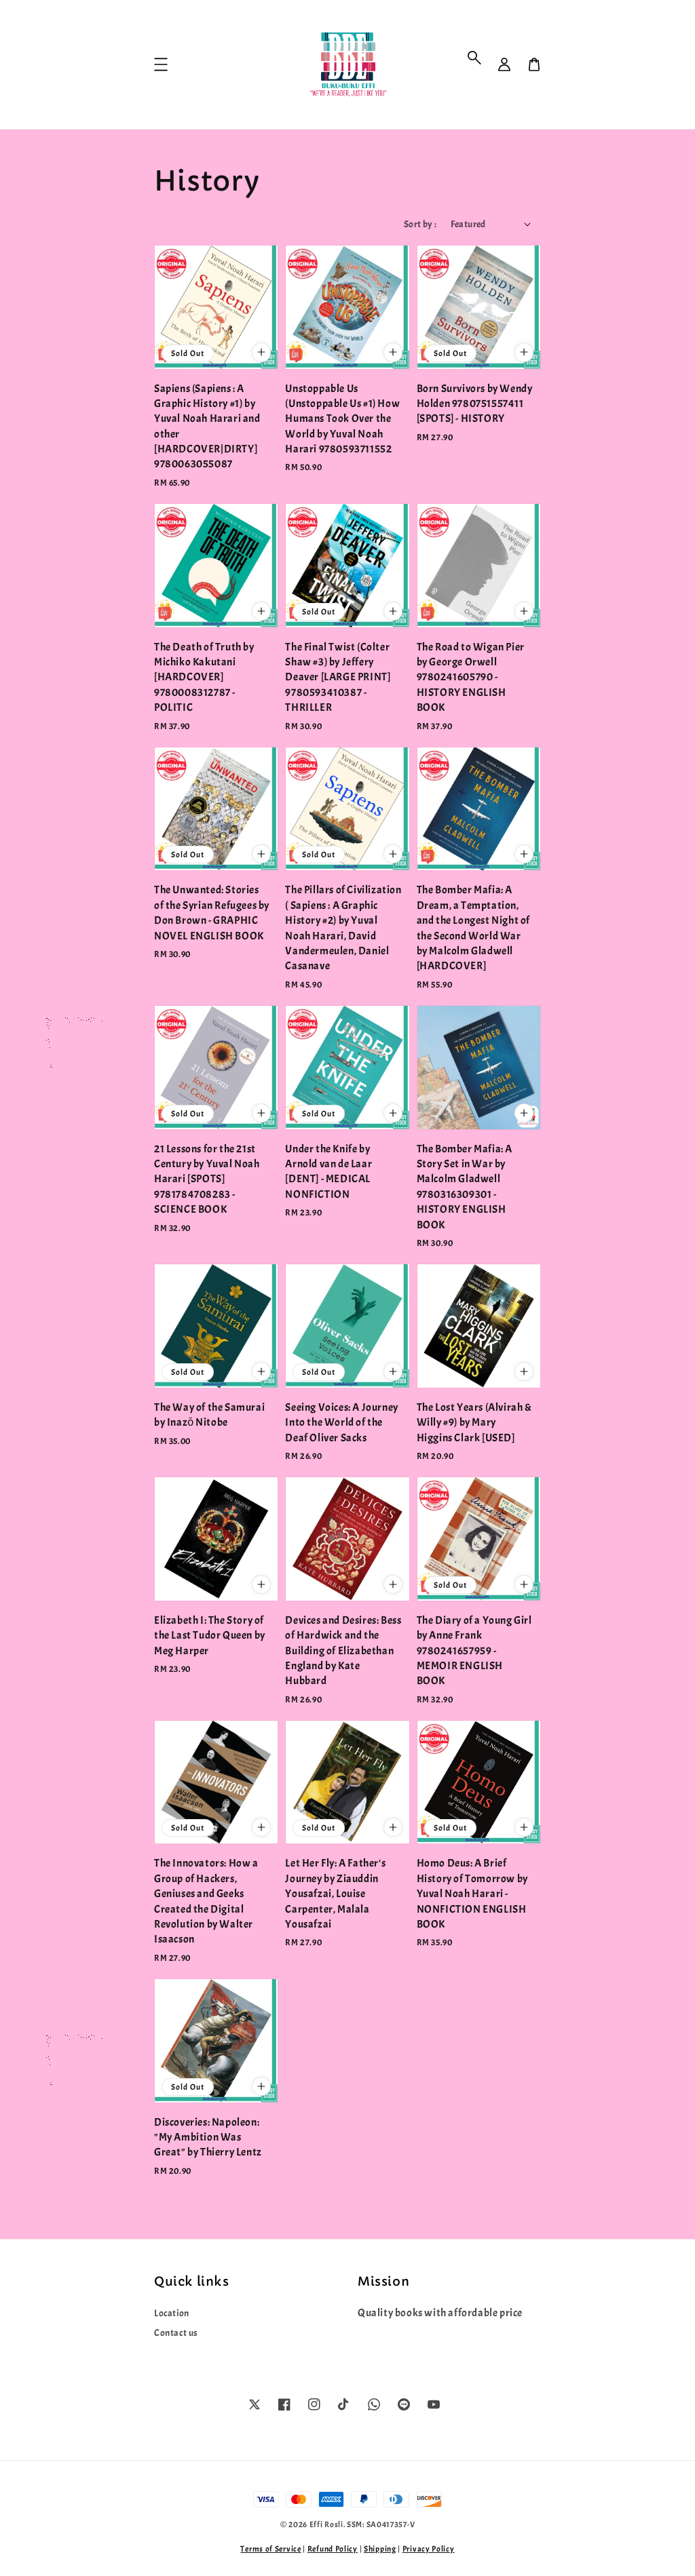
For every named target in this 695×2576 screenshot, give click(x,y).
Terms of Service (270, 2548)
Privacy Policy (428, 2548)
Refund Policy (332, 2548)
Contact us (176, 2333)
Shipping (380, 2548)
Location (171, 2313)
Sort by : (420, 224)
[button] (474, 57)
